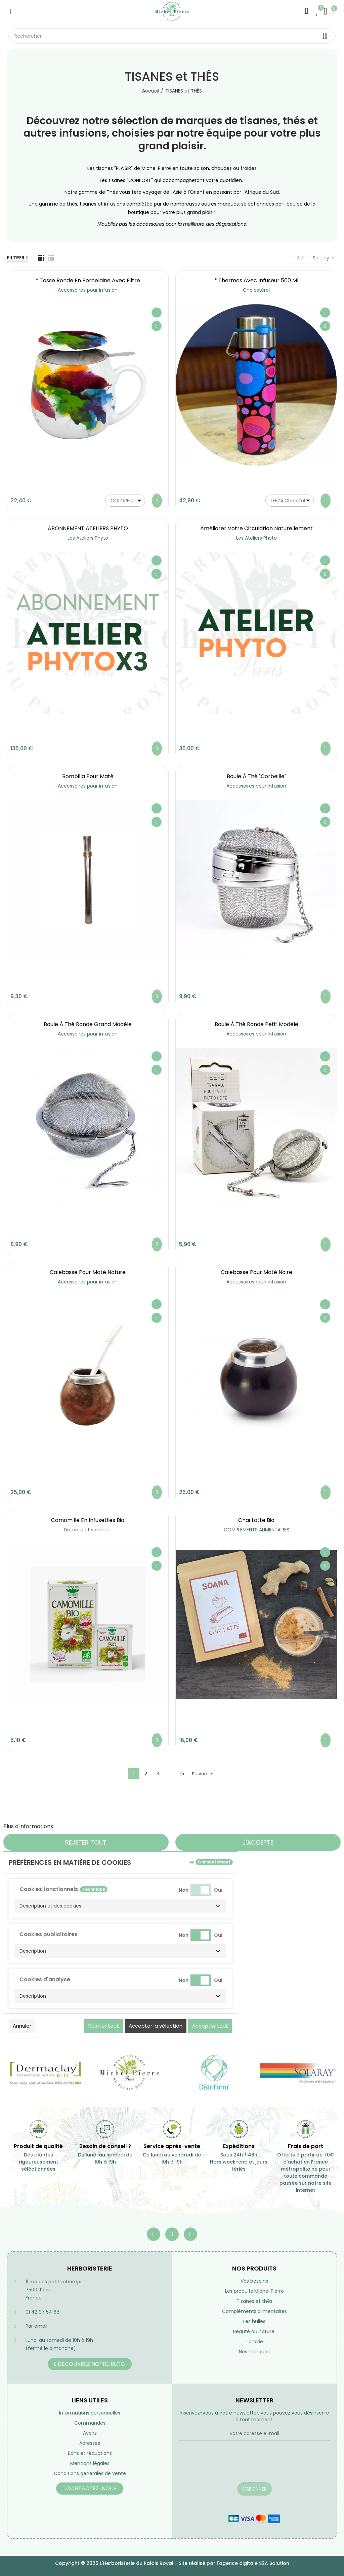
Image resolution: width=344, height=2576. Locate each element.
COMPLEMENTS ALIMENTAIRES (256, 1529)
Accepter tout (210, 2025)
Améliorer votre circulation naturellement (256, 528)
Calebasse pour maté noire (256, 1272)
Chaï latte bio (256, 1520)
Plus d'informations (28, 1826)
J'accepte (258, 1842)
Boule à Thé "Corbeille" (256, 776)
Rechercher (325, 36)
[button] (120, 1906)
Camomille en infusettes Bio (87, 1520)
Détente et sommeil (88, 1529)
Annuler (22, 2025)
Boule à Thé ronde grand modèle (88, 1024)
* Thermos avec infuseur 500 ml (256, 280)
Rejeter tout (85, 1842)
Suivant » (202, 1773)
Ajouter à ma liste (157, 312)
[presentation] (230, 2466)
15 (182, 1773)
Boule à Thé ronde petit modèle (256, 1024)
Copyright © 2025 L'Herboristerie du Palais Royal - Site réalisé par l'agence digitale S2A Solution (172, 2563)
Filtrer (16, 257)
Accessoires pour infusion (88, 290)
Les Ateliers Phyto (88, 538)
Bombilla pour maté (88, 776)
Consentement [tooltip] (214, 1862)
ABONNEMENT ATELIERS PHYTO (88, 528)
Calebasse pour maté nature (88, 1272)
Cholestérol (256, 290)
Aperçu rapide (157, 326)
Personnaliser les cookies (87, 1826)
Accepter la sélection (155, 2025)
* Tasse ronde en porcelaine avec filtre (88, 280)
